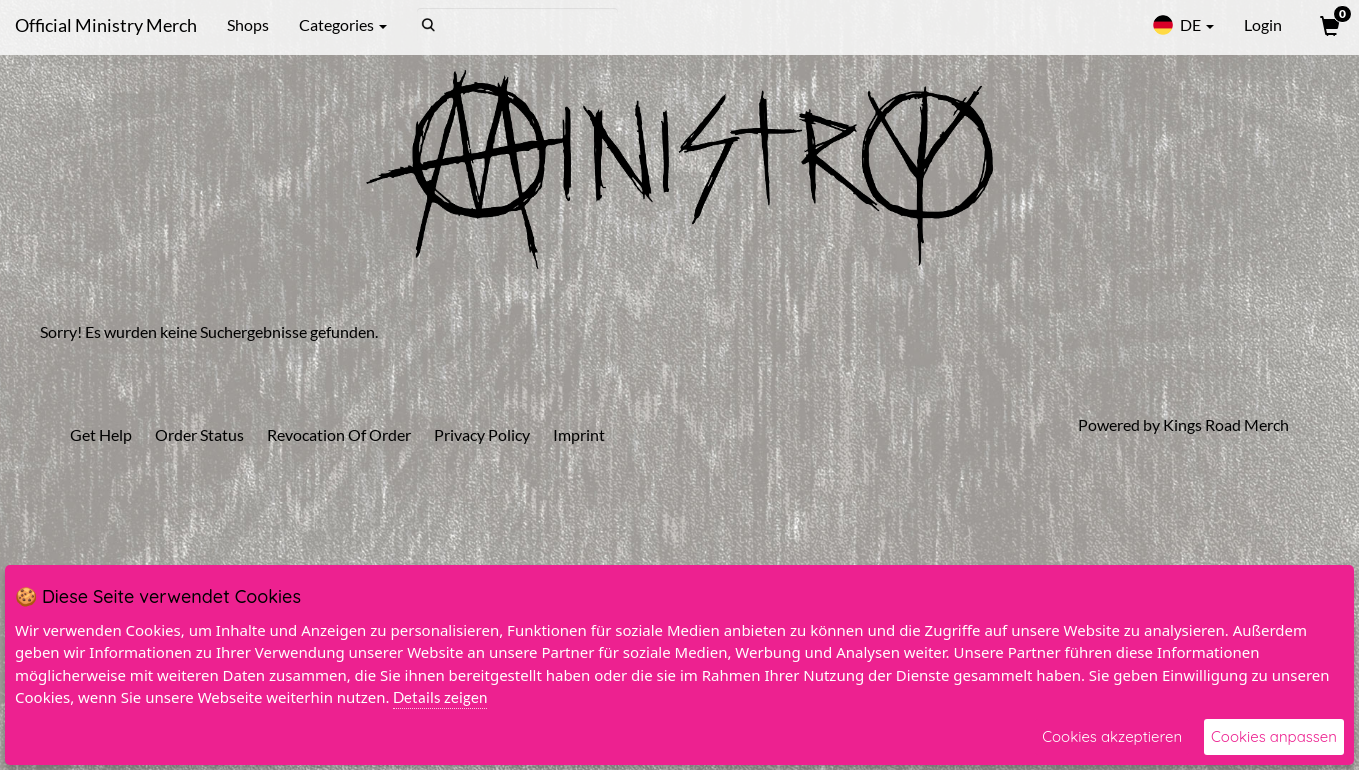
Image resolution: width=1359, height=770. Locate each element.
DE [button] (1183, 25)
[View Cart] (1328, 25)
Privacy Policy (482, 434)
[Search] (517, 25)
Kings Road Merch (1226, 424)
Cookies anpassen (1274, 736)
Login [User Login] (1263, 24)
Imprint (579, 434)
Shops (248, 24)
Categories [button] (343, 24)
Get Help (101, 434)
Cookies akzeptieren (1112, 736)
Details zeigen (440, 697)
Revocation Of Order (339, 434)
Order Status (199, 434)
